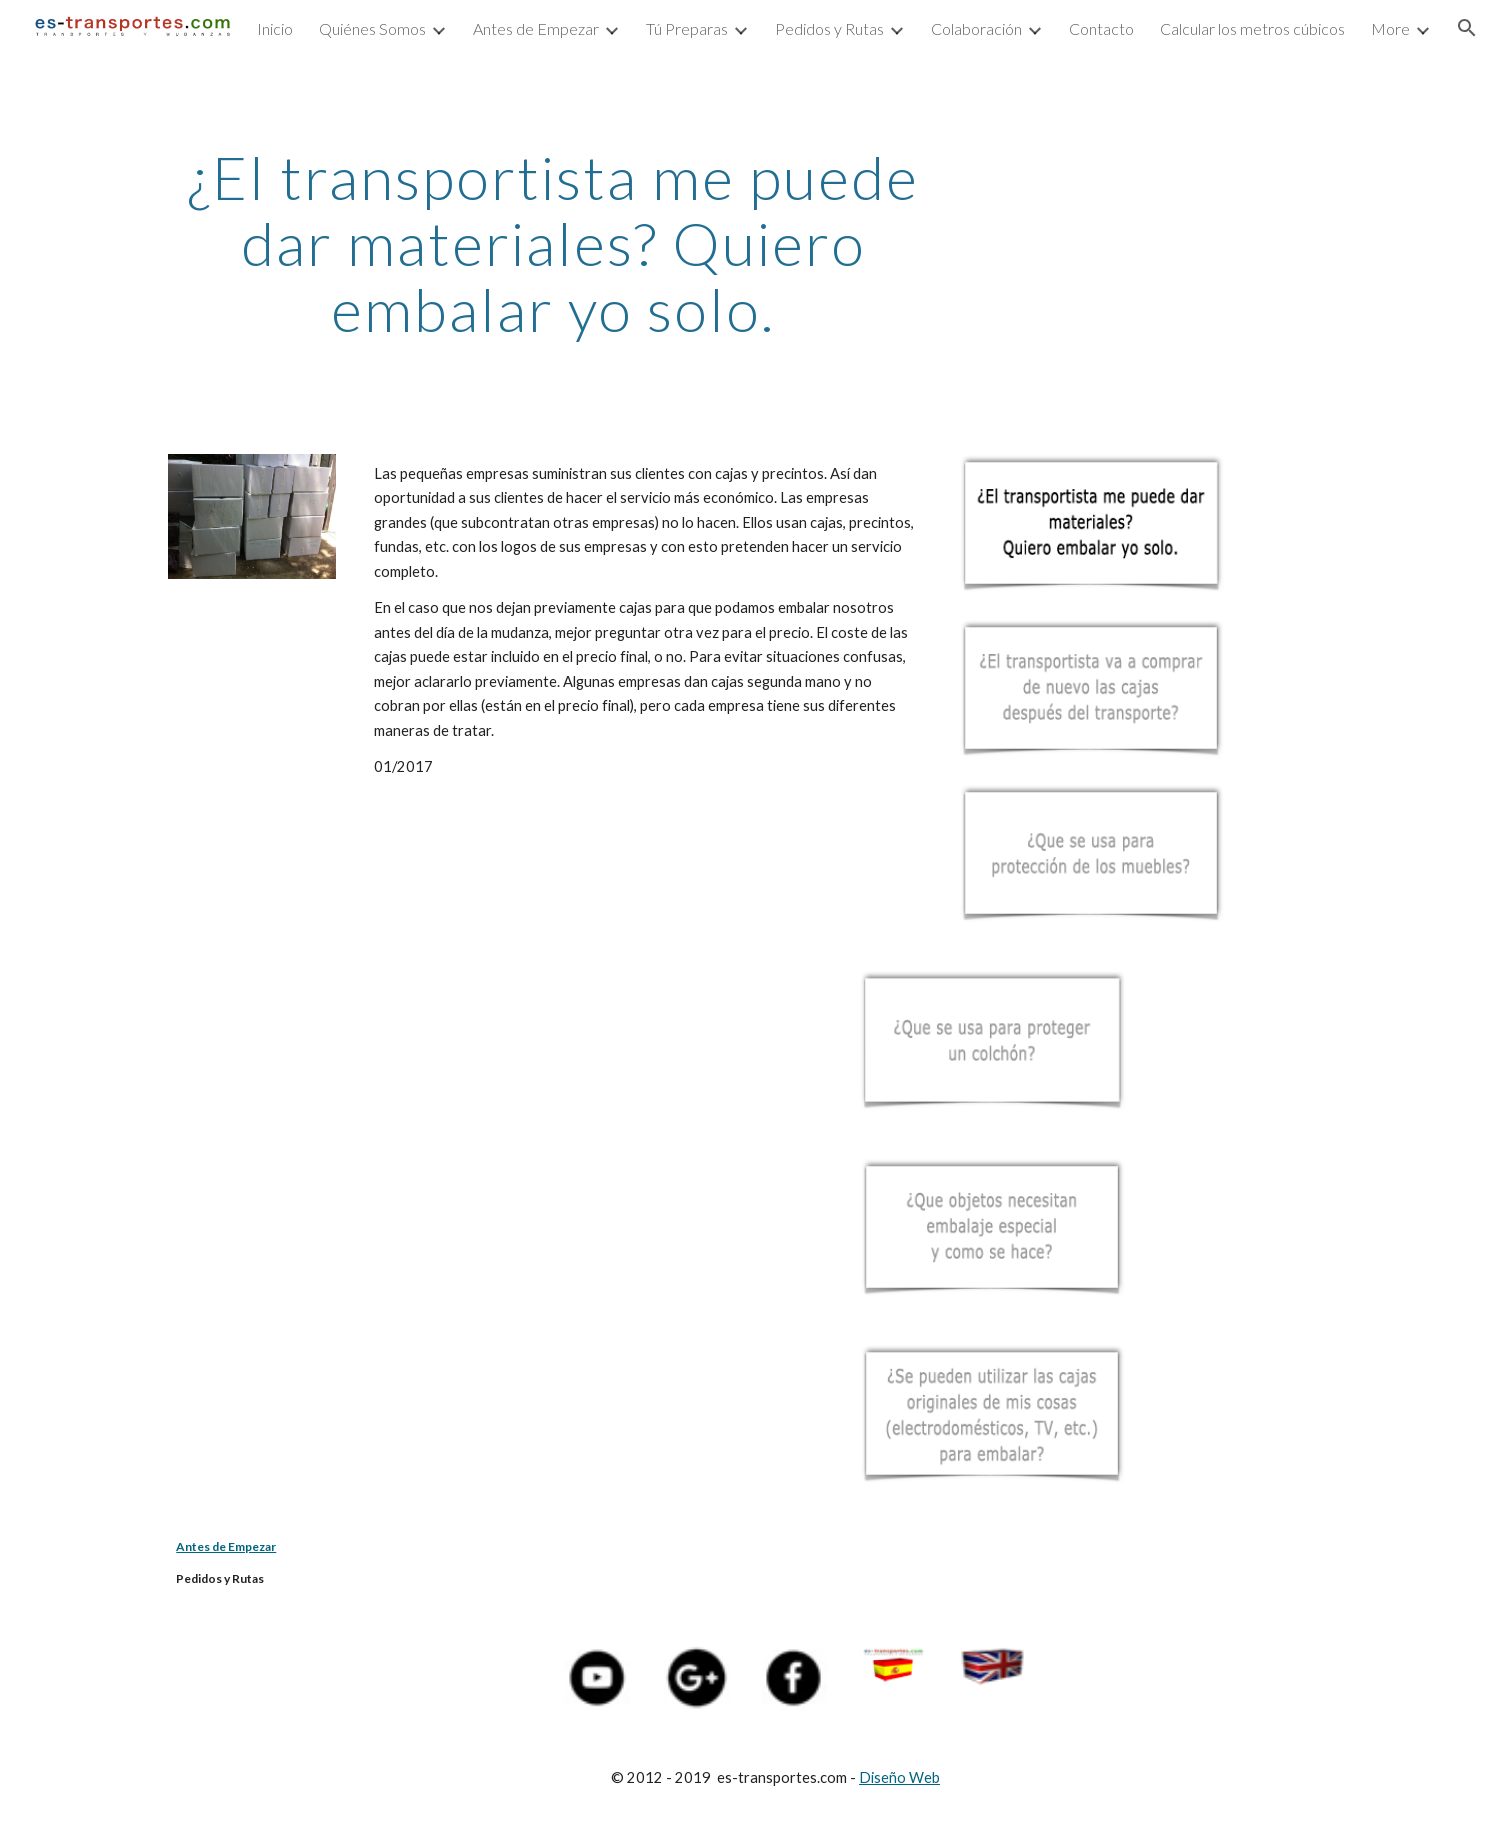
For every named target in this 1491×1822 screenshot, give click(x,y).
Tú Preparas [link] (687, 28)
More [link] (1390, 28)
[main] (553, 243)
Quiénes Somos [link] (372, 28)
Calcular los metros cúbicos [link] (1252, 28)
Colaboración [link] (976, 28)
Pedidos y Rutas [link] (829, 28)
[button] (1467, 28)
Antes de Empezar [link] (536, 28)
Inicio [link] (275, 28)
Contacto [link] (1101, 28)
